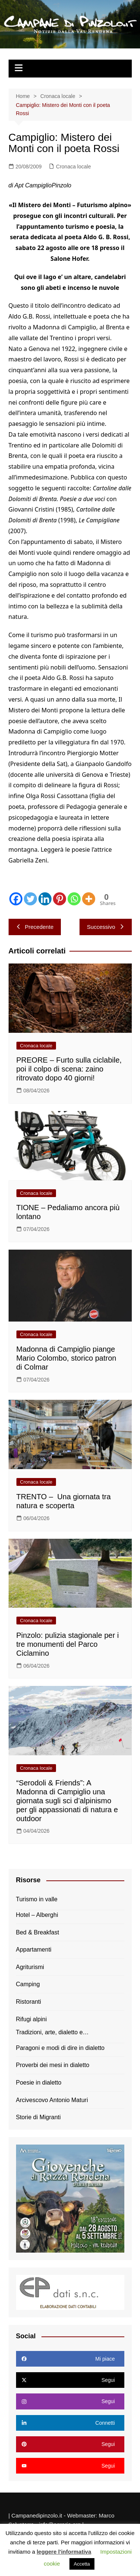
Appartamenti (34, 1949)
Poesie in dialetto (39, 2082)
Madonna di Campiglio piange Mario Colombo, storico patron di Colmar (66, 1358)
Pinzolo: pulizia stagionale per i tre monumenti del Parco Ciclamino (67, 1644)
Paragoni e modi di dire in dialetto (60, 2048)
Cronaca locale (73, 167)
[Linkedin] (45, 898)
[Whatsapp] (74, 898)
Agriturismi (30, 1967)
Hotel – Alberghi (37, 1915)
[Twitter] (30, 898)
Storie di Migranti (38, 2117)
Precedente (35, 927)
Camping (28, 1984)
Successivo (105, 927)
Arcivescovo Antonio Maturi (52, 2100)
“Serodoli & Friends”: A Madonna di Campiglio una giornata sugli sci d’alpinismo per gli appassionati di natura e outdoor (67, 1801)
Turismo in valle (36, 1899)
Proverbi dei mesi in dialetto (53, 2065)
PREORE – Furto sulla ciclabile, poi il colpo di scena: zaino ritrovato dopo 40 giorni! (69, 1069)
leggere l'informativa (64, 2551)
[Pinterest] (59, 898)
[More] (88, 898)
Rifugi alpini (31, 2019)
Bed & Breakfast (37, 1932)
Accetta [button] (82, 2564)
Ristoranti (28, 2002)
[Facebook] (15, 898)
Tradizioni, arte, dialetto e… (52, 2032)
